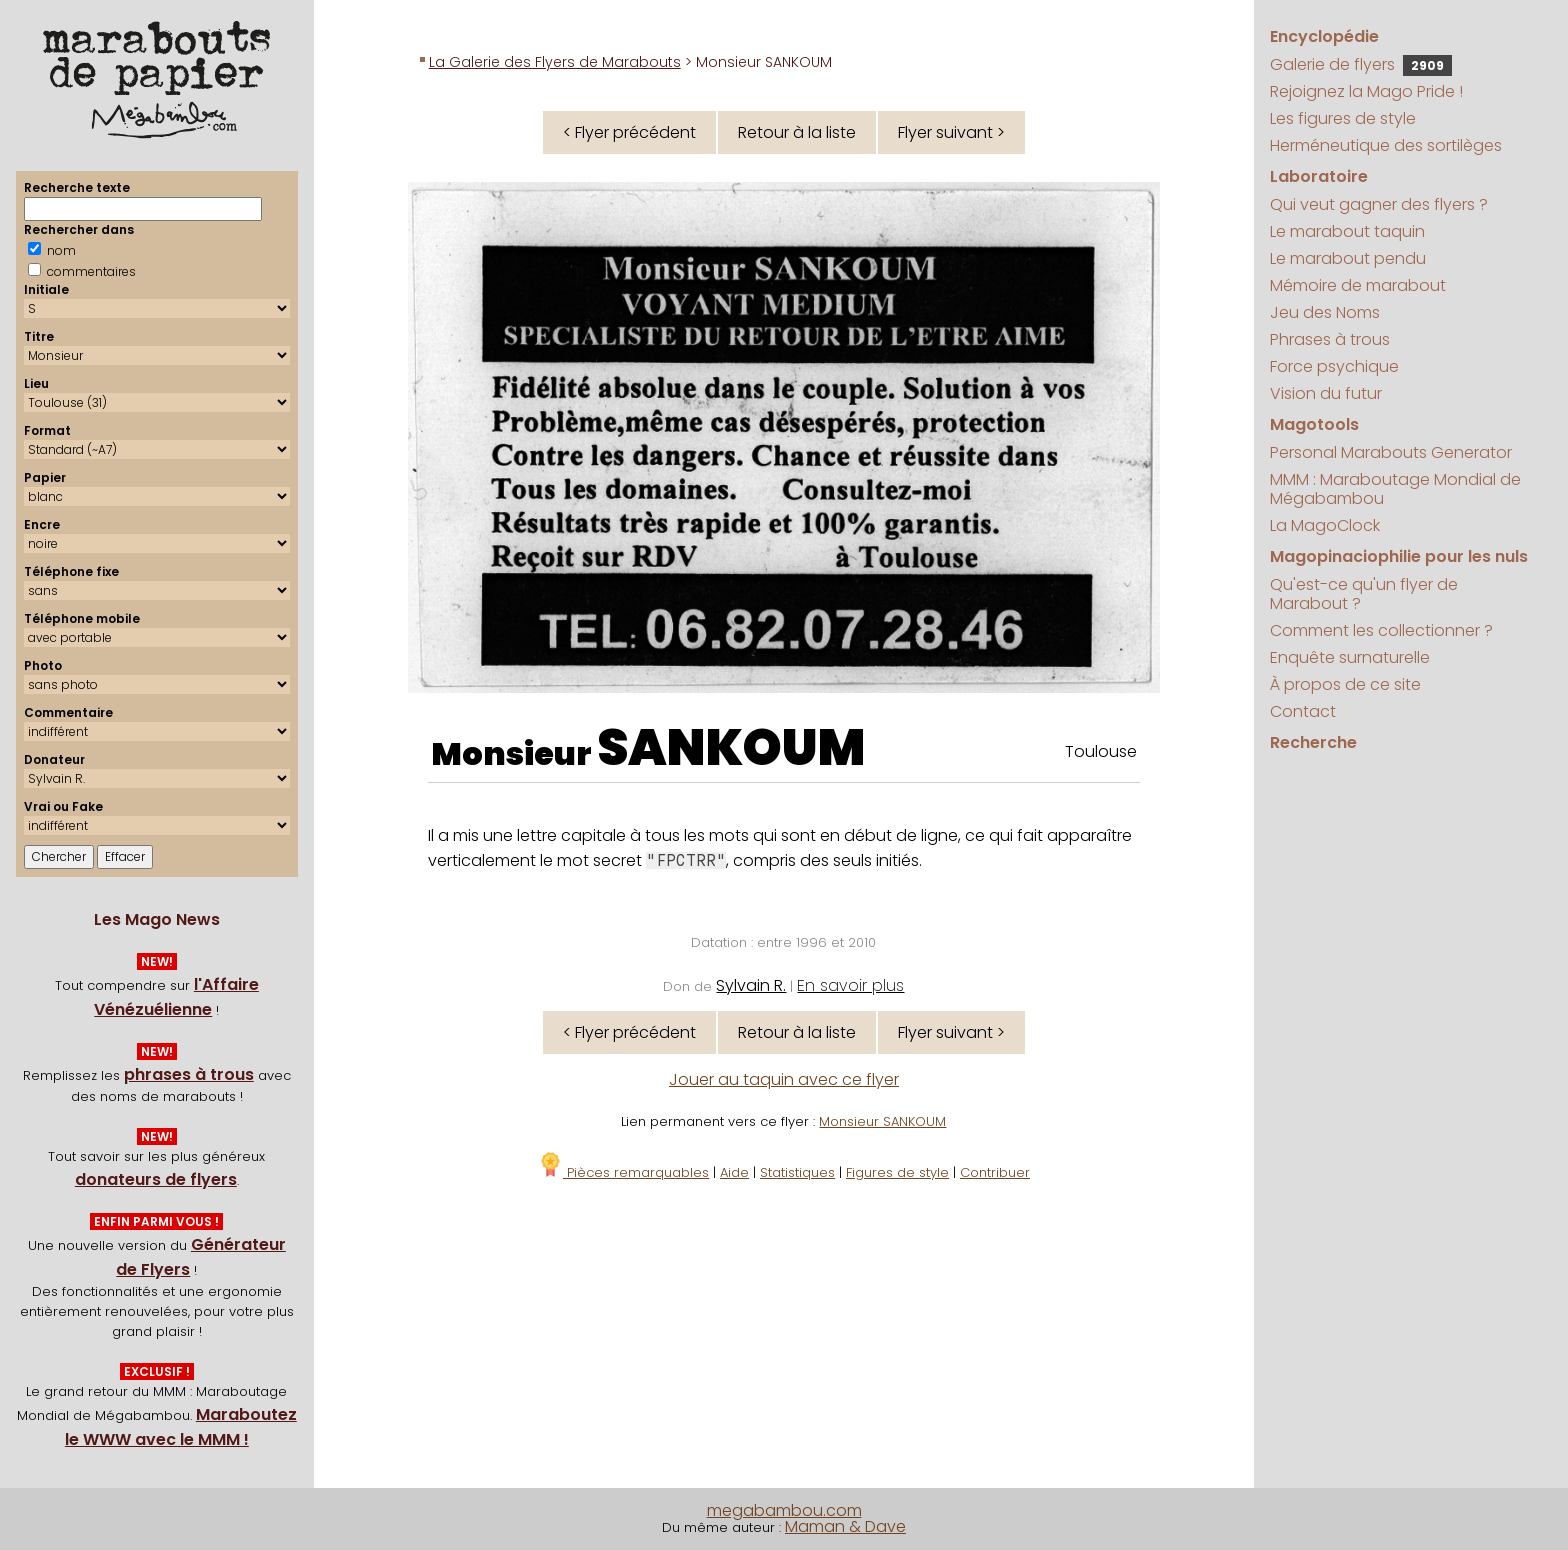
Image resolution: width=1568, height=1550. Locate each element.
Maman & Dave (845, 1526)
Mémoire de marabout (1358, 285)
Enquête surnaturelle (1350, 657)
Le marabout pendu (1348, 258)
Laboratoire (1319, 176)
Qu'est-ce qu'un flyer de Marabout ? (1364, 594)
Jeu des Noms (1325, 312)
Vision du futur (1326, 393)
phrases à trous (189, 1074)
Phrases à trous (1330, 339)
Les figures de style (1343, 118)
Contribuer (995, 1172)
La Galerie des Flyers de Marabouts (555, 62)
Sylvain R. (751, 985)
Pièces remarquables (623, 1172)
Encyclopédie (1324, 36)
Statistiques (797, 1172)
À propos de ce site (1345, 684)
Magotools (1314, 424)
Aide (734, 1172)
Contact (1303, 711)
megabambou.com (784, 1510)
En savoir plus (850, 985)
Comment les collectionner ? (1381, 630)
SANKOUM (731, 748)
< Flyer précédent (629, 132)
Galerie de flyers (1361, 64)
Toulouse (1101, 751)
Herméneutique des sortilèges (1386, 145)
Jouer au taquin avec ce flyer (784, 1079)
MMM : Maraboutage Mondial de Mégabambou (1395, 489)
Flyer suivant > (951, 132)
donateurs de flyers (156, 1179)
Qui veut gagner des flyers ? (1379, 204)
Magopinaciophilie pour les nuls (1399, 556)
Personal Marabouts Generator (1391, 452)
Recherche (1313, 742)
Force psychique (1334, 366)
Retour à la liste (797, 132)
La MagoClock (1325, 525)
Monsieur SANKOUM (882, 1121)
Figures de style (897, 1172)
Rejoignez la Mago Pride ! (1366, 91)
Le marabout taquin (1347, 231)
